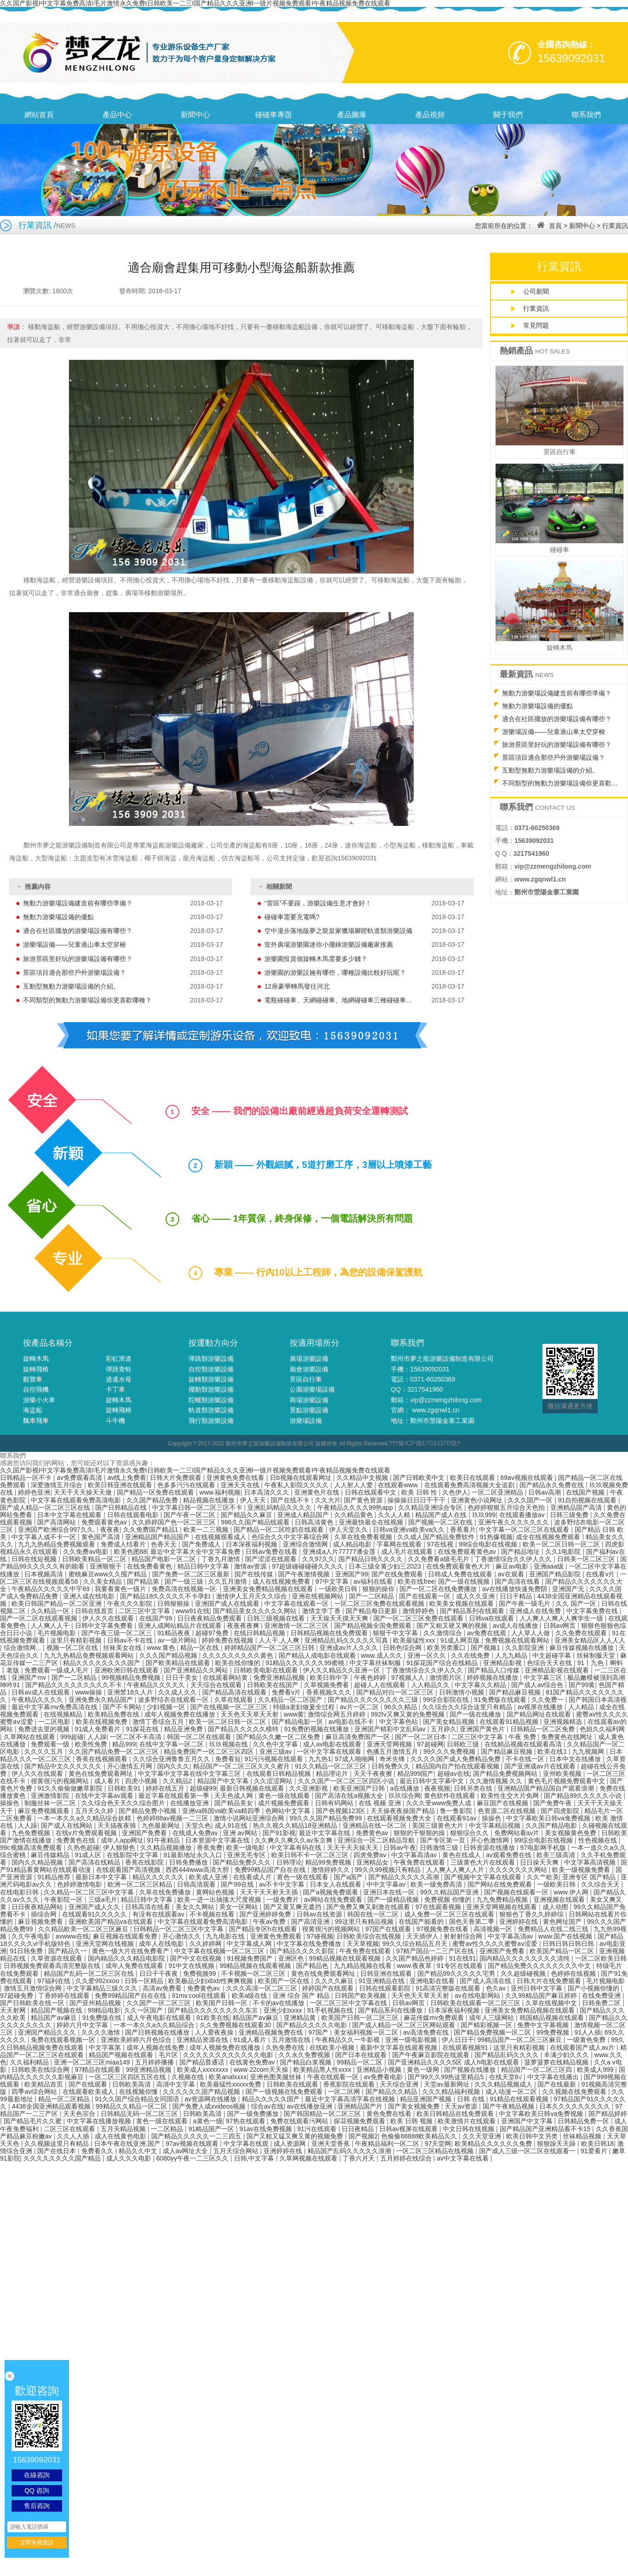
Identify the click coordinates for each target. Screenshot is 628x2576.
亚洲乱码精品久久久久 (280, 1507)
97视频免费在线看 (443, 1929)
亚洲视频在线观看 (560, 1899)
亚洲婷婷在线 (519, 1921)
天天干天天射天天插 (270, 1892)
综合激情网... (23, 1647)
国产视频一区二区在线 (441, 1522)
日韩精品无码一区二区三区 (140, 2113)
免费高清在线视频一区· (186, 1588)
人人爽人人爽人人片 (456, 1869)
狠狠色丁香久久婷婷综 (532, 1914)
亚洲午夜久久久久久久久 (514, 1522)
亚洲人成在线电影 (89, 1596)
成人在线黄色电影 (121, 2136)
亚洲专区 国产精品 (589, 1877)
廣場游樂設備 (309, 1358)
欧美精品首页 (44, 2084)
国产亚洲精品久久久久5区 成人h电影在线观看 (454, 2062)
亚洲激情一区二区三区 (297, 1625)
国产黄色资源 (364, 1500)
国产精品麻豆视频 (515, 1692)
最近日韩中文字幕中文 (433, 1781)
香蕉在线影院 (145, 1862)
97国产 (319, 2032)
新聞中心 (195, 115)
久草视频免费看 (327, 1685)
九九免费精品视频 (503, 1899)
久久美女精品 (103, 1581)
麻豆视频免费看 (41, 1921)
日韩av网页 (560, 1625)
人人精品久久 (431, 1685)
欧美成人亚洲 (209, 1877)
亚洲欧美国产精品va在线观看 (111, 1921)
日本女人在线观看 (336, 1884)
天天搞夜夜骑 (117, 1825)
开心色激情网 (490, 1840)
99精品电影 (104, 2010)
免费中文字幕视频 (544, 2025)
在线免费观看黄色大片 (459, 1566)
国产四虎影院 (561, 1810)
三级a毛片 (103, 1899)
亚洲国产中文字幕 (527, 2121)
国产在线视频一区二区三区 (229, 1707)
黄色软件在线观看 (450, 1795)
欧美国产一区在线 (284, 1981)
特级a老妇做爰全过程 (305, 1707)
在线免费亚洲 (602, 1995)
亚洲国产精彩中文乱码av (391, 1729)
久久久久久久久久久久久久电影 (229, 2055)
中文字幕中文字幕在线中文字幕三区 (190, 1773)
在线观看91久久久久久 (95, 1914)
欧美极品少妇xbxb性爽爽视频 (211, 1981)
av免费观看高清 (80, 1477)
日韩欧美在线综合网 (41, 2069)
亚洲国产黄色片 (483, 1729)
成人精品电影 (353, 1544)
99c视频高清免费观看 (31, 1847)
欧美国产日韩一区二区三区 (360, 2017)
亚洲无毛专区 (247, 1855)
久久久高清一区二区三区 (262, 1988)
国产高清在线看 (518, 1581)
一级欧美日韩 (339, 1588)
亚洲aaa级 (549, 1566)
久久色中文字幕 (276, 1744)
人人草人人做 (531, 1633)
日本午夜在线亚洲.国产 (128, 2143)
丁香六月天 (360, 2158)
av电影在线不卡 (352, 1721)
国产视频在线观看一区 (517, 1892)
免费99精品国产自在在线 (271, 1869)
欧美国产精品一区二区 (563, 1951)
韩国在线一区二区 (373, 1914)
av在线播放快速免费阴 (515, 1588)
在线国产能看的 (422, 1921)
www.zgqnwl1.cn (436, 1410)
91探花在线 (143, 1729)
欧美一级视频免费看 (582, 1869)
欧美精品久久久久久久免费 (494, 2143)
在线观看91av (457, 1818)
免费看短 (228, 1759)
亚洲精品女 (373, 1862)
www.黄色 (162, 1647)
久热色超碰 (83, 1847)
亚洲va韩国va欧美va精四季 (222, 1810)
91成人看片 (251, 2039)
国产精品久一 (68, 1951)
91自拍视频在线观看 (588, 1500)
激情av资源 (251, 1566)
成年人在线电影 (162, 1943)
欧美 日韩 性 (420, 1492)
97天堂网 (438, 2143)
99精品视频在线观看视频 (345, 1958)
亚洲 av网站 (241, 1833)
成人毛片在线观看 (407, 1551)
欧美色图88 (130, 1551)
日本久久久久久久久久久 (575, 2106)
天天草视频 (363, 1943)
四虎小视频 (142, 1781)
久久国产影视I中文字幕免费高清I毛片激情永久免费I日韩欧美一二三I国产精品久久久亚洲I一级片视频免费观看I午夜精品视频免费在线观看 (195, 1470)
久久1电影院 (564, 1551)
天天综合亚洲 (400, 2084)
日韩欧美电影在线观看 (267, 1670)
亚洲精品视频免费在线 (272, 2032)
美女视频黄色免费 (571, 1833)
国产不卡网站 (123, 1707)
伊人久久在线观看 (109, 1618)
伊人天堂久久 (349, 1529)
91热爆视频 (496, 1537)
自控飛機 (36, 1389)
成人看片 (108, 1781)
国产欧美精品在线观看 (179, 1662)
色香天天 (164, 1544)
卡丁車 (115, 1389)
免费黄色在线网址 (567, 1736)
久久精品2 (178, 1781)
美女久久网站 (196, 1907)
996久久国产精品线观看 (256, 1522)
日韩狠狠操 (174, 1603)
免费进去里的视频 (44, 1729)
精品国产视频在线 (57, 2010)
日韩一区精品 (145, 1981)
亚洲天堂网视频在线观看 (502, 1907)
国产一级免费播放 (253, 2113)
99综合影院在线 (446, 1699)
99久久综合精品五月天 (415, 1943)
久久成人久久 (178, 1692)
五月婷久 (444, 1729)
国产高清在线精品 (95, 1862)
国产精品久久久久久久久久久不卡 (74, 1685)
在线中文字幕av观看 (105, 1795)
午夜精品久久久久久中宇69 (51, 1588)
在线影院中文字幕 (133, 1855)
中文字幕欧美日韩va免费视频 (549, 1818)
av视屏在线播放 (541, 1707)
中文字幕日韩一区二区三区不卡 (198, 1507)
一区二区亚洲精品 (498, 1492)
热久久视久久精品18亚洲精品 (296, 1825)
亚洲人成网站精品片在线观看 (180, 1625)
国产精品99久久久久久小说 (583, 1795)
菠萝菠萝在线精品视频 (557, 2062)
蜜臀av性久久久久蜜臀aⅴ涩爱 (495, 1943)
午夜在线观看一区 (333, 2077)
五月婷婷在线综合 (407, 2158)
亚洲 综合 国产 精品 (302, 1995)
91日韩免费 (27, 1951)
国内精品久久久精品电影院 (127, 1958)
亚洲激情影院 (51, 1795)
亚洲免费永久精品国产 (102, 1699)
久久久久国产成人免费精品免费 (456, 1759)
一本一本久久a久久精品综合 (155, 2025)
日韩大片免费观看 (176, 1477)
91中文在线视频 (192, 1965)
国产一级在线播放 (476, 1714)
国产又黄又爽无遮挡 (293, 1907)
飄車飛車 (36, 1420)
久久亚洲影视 (309, 1788)
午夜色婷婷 (371, 1677)
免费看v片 (287, 1692)
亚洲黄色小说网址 (477, 1500)
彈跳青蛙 (118, 1369)
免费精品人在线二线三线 (554, 1929)
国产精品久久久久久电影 (312, 2025)
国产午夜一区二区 (190, 1514)
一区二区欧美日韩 (601, 1958)
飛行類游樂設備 (211, 1420)
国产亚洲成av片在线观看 (540, 1766)
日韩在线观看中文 (371, 1492)
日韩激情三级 (440, 1847)
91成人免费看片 (98, 1729)
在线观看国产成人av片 (583, 2047)
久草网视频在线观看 (309, 2158)
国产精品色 (313, 1965)
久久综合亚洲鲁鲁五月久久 (172, 1759)
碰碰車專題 (273, 115)
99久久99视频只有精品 (388, 1869)
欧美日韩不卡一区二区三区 (310, 1855)
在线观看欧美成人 (89, 2091)
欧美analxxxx (227, 2077)
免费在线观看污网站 (300, 2121)
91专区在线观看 (460, 1965)
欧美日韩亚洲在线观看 (121, 1485)
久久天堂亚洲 (482, 2136)
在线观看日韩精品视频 (279, 1773)
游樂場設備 (306, 1420)
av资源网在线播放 (211, 2099)
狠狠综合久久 (470, 1833)
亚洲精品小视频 (379, 2069)
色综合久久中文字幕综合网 (291, 1537)
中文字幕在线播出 (554, 2077)
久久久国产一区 (531, 1500)
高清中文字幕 (176, 2084)
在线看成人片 (253, 1877)
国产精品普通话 (202, 2062)
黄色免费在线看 (389, 2113)
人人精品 (582, 1707)
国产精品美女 (234, 1803)
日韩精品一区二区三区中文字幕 (179, 1929)
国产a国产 (349, 1877)
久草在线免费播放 (166, 1892)
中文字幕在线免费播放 (310, 1943)
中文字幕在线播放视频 (100, 2121)
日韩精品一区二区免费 (543, 1729)
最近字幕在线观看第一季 (174, 1795)
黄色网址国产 (563, 1921)
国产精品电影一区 (298, 1721)
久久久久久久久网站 (519, 1869)
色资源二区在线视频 (507, 1810)
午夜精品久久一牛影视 (348, 2039)
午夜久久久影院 (130, 1603)
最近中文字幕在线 (325, 1833)
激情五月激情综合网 (33, 1988)
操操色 (10, 1803)
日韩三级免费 (570, 1514)
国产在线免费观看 (398, 1574)
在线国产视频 (586, 1492)
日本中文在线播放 (576, 1759)
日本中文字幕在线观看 (70, 1514)
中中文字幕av (386, 1884)
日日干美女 (183, 1677)
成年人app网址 (122, 1840)
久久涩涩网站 (274, 1781)
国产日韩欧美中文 (419, 1477)
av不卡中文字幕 (282, 1884)
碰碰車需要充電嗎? (364, 917)
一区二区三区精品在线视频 (435, 2151)
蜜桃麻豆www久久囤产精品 (108, 1574)
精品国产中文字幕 (224, 1781)
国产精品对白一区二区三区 (395, 1692)
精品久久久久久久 (159, 1877)
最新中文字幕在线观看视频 (399, 2047)
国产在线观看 (89, 2084)
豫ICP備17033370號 (427, 1443)
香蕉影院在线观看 (350, 2084)
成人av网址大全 (186, 2151)
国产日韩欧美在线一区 (33, 2003)
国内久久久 (173, 1766)
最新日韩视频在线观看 (253, 1788)
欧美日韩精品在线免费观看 (456, 2113)
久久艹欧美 (543, 1877)
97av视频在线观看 (193, 2143)
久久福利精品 (30, 2062)
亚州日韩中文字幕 (537, 1988)
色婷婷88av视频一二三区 (173, 1818)
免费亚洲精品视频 (280, 1677)
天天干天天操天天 (353, 1847)
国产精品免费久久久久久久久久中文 (540, 1965)
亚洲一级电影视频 (412, 2039)
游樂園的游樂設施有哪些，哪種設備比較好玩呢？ (364, 972)
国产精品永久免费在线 (553, 1485)
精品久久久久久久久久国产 (102, 1662)
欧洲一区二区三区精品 (141, 1884)
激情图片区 (446, 1677)
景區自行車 (306, 1379)
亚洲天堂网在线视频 (106, 1943)
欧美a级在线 (250, 1995)
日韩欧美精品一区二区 (95, 1559)
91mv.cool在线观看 (199, 1995)
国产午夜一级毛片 (525, 1603)
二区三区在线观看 (70, 2128)
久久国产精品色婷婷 (415, 1958)
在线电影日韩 (20, 1892)
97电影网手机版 (543, 1847)
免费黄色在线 (77, 1840)
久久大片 (328, 1500)
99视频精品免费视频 (132, 1677)
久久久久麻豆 (335, 1981)
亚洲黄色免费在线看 (236, 1477)
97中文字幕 (332, 1581)
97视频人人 (408, 1677)
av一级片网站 (178, 1640)
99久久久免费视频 (450, 1751)
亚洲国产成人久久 (95, 1907)
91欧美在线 (212, 2017)
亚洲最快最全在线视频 (372, 1522)
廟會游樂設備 (309, 1369)
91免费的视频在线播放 (317, 1729)
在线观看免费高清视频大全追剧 (470, 1485)
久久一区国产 (144, 2010)
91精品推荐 (54, 1877)
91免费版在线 (102, 2017)
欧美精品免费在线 (114, 1714)
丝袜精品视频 (583, 2136)
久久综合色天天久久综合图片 (124, 1803)
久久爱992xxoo (98, 1981)
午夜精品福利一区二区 (388, 2143)
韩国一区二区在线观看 (200, 1736)
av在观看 (512, 1574)
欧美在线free (416, 1581)
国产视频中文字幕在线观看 (483, 1877)
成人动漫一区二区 (512, 2091)
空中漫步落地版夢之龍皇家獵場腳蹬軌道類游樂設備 (364, 931)
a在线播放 (405, 1788)
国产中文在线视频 (196, 1958)
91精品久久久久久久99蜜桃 (306, 1662)
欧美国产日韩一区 (222, 2003)
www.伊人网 (572, 1892)
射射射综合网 (464, 1936)
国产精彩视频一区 (487, 2025)
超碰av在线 (453, 1773)
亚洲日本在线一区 (390, 1892)
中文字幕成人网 (250, 1943)
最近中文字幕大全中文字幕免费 (196, 1551)
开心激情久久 (182, 1936)
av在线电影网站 (478, 1995)
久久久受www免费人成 (439, 1803)
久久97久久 (318, 1559)
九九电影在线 (226, 1936)
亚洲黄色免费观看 (276, 1936)
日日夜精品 (359, 2128)
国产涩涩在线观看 (271, 1559)
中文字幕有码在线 (296, 1847)
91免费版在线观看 (501, 1699)
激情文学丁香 (322, 1611)
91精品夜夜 (174, 1633)
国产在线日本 (57, 2151)
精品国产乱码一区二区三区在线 (90, 1973)
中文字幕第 (106, 2047)
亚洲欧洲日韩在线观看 (127, 1670)
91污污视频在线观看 (275, 1759)
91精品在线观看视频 (520, 2099)
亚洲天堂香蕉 (331, 2143)
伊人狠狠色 (120, 1847)
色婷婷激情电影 (80, 1884)
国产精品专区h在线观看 (264, 1929)
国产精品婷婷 (607, 2113)
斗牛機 (115, 1420)
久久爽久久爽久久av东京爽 (294, 1840)
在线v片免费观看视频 (87, 1833)
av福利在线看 (374, 1581)
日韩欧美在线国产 (273, 1685)
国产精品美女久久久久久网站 (255, 1611)
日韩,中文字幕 (255, 2158)
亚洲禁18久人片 (130, 1692)
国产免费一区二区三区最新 (191, 1574)
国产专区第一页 (443, 1840)
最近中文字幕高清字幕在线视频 (351, 2099)
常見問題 (536, 325)
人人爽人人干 (51, 1625)
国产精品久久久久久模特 (244, 1729)
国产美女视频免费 (414, 2106)
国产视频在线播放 (470, 2069)
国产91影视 (279, 1833)
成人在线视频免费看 (282, 1581)
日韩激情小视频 (462, 1692)
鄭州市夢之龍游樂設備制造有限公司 (442, 1358)
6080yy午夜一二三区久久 (193, 2158)
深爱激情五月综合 (57, 1485)
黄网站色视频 (216, 1892)
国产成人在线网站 (67, 1825)
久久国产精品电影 (552, 1825)
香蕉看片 (463, 1529)
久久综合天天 (601, 1884)
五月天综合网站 (236, 2151)
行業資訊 (615, 225)
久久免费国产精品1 (151, 1529)
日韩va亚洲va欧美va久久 (409, 1529)
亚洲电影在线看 (433, 1981)
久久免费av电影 (86, 1551)
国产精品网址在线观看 (540, 1714)
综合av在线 (267, 2106)
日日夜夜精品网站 (38, 1907)
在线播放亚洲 (190, 1803)
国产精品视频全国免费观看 (373, 1625)
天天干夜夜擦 (374, 1773)
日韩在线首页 (95, 1611)
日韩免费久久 (391, 1766)
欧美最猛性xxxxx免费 (231, 2084)
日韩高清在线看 (148, 1907)
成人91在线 (232, 1825)
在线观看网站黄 (226, 1677)
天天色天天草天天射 (250, 1714)
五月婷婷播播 (155, 2062)
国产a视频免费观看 (331, 1892)
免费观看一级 (51, 1744)
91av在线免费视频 (267, 2128)
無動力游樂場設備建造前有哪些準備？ (123, 903)
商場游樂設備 (309, 1400)
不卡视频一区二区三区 (254, 1973)
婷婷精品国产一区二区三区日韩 (270, 1647)
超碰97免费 (212, 1633)
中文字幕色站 (399, 1721)
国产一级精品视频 (394, 1899)
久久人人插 (74, 2136)
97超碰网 (430, 1744)
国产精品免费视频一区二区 (493, 2032)
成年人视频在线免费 (156, 2047)
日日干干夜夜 (159, 1973)
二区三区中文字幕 (145, 1611)
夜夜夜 (110, 1529)
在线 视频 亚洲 (381, 1803)
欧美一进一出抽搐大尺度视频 (220, 1899)
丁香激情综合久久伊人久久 (514, 1559)
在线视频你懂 (139, 2091)
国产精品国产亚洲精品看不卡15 (546, 2128)
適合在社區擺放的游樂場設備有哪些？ (123, 931)
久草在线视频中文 (552, 2003)
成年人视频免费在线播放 (180, 1714)
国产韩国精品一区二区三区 (323, 2113)
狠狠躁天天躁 (557, 2143)
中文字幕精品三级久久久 (103, 1988)
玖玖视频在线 (229, 1744)
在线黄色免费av (253, 2062)
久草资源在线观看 (57, 1958)
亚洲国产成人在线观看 (228, 1603)
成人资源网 (291, 2143)
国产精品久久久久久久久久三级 (374, 1699)
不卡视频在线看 (212, 1914)
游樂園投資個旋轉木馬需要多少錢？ (364, 959)
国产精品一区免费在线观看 (156, 1492)
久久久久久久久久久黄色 (238, 1655)
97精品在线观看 (98, 2069)
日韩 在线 (471, 2099)
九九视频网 (589, 1751)
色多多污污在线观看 (187, 1485)
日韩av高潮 (545, 1492)
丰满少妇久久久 (567, 2055)
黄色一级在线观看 (285, 1795)
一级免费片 (284, 1899)
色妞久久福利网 (602, 1729)
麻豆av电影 (513, 1566)
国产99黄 (582, 1685)
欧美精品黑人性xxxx (323, 2069)
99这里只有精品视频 (365, 1921)
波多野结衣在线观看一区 (174, 1699)
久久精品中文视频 (363, 1477)
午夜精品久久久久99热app (356, 1507)
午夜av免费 (270, 1921)
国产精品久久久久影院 (303, 1951)
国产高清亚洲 (311, 1921)
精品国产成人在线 (441, 1514)
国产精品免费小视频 (148, 1810)
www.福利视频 (220, 1492)
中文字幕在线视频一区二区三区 (220, 1951)
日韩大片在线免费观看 (550, 1981)
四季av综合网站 (35, 2091)
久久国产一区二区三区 (159, 2003)
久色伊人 (455, 1492)
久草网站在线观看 (30, 1736)
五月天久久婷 (95, 1810)
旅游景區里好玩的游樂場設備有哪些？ (123, 959)
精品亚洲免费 (184, 1729)
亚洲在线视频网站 (318, 1596)
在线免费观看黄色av (468, 1551)
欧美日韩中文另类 (532, 2136)
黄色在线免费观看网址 (102, 1773)
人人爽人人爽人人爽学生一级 (562, 1618)
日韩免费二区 (602, 2003)
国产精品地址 (521, 1551)
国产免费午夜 (553, 1803)
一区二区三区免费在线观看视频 (380, 1603)
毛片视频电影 (57, 1633)
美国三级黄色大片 (438, 1825)
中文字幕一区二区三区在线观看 (525, 1529)
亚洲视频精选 (563, 1721)
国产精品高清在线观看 (235, 1692)
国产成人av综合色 (538, 1685)
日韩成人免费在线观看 (461, 1574)
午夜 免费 (523, 1736)
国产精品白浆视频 (306, 2062)
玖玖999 (484, 1514)
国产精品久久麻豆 (247, 1514)
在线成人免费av (196, 1833)
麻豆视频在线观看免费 (126, 1936)
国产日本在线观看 (361, 2055)
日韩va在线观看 (492, 1618)
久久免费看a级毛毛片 (439, 1559)
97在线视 (441, 1544)
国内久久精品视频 (38, 1862)
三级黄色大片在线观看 (484, 1862)
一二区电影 (55, 1721)
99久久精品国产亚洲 (450, 1892)
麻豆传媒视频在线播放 (582, 1647)
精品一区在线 (200, 1647)
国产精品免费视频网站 (506, 1773)
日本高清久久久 (267, 1492)
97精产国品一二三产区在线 (436, 1951)
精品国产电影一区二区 (164, 1559)
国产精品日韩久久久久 (371, 1559)
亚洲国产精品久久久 (48, 2032)
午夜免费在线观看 (420, 1862)
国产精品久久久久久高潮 (404, 1877)
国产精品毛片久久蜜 (33, 2121)
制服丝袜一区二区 (51, 1803)
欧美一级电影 (246, 1847)
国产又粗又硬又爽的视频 (453, 1625)
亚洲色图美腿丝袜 (276, 2077)
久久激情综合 (443, 1633)
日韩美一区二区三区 (587, 1559)
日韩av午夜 (399, 1847)
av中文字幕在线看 (464, 2158)
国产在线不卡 (291, 1500)
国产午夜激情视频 (304, 1574)
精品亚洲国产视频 (426, 2099)
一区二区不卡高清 (136, 1736)
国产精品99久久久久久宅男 (457, 1973)
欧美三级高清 (557, 1855)
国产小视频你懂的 (594, 1988)
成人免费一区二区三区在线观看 (450, 1914)
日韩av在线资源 (320, 1914)
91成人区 (89, 1855)
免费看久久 (98, 2151)
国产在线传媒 (254, 1574)
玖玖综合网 (404, 1795)
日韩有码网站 (335, 1803)
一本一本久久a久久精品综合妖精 (85, 1818)
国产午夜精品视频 (509, 2106)
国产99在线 (238, 1884)
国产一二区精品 (372, 1596)
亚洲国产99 (351, 1574)
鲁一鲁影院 (457, 1810)
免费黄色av (373, 1833)
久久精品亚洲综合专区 (431, 1507)
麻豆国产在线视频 (503, 1803)
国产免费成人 (202, 1544)
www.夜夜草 (415, 1965)
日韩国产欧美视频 (361, 1995)
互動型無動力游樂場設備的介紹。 (123, 986)
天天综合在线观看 (217, 1685)
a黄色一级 (208, 2121)
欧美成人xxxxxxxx (203, 2069)
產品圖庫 (351, 115)
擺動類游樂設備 (211, 1389)
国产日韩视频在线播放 (158, 2032)
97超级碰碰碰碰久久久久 (308, 1566)
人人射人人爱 (354, 1485)
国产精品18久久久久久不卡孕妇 (166, 1596)
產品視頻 (430, 115)
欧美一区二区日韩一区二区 (562, 1544)
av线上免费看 (127, 1477)
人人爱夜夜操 (215, 2032)
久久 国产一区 (577, 1603)
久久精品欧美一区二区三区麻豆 (84, 1929)
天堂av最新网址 (447, 2084)
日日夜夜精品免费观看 (210, 1618)
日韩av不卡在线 (130, 1640)
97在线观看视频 (438, 1907)
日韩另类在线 (474, 1788)
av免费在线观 (487, 1633)
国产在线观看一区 (425, 1596)
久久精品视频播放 (167, 1847)
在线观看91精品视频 (510, 1721)
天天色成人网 (234, 1795)
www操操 (89, 1692)
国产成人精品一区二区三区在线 (46, 1507)
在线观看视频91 (466, 2047)
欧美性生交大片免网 (511, 1795)
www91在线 (193, 1611)
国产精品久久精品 (392, 2091)
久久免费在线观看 (582, 1633)
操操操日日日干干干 (417, 1500)
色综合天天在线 (550, 1662)
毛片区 (169, 2055)
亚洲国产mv (29, 1677)
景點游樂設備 (309, 1410)
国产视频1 (486, 1647)
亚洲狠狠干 (107, 1566)
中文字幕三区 (544, 1677)
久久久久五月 (44, 1751)
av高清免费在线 (427, 2032)
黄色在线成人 (462, 1855)
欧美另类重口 (447, 1647)
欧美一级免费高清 (437, 1884)
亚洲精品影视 (503, 1662)
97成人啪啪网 (355, 1759)
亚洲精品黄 (301, 2017)
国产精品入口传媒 (494, 1670)
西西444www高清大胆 (198, 1869)
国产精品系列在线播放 (391, 2010)
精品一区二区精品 (64, 2099)
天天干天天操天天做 (84, 1492)
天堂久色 (198, 1825)
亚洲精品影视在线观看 (558, 1670)
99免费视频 (554, 2032)
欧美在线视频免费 (102, 1721)
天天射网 (14, 2010)
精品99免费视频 (329, 1862)
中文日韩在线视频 (469, 2128)
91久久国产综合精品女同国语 (138, 2099)
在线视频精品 (64, 1714)
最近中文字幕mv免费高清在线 (55, 1707)
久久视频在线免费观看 (575, 2091)
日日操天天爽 (540, 1862)
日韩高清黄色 (315, 1522)
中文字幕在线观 (246, 2143)
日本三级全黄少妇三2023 (385, 1566)
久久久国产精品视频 (169, 1655)
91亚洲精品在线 (382, 1981)
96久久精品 (401, 1707)
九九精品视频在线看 (364, 1965)
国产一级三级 (185, 1581)
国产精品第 (144, 1581)
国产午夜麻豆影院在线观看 (431, 2055)
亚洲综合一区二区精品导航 (377, 1840)
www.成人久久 (382, 1655)
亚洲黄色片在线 (317, 1492)
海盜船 (32, 1410)
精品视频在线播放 (209, 1500)
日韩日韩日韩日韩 (569, 1943)
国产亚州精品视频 (96, 2003)
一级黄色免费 (587, 2039)
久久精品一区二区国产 (291, 1699)
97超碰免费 (17, 1995)
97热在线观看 (246, 2121)
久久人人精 (395, 1514)
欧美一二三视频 (206, 1529)
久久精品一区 (51, 1611)
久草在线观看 (234, 1699)
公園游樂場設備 (312, 1389)
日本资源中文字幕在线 (218, 1840)
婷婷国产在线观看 (328, 1988)
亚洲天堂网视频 (390, 1744)
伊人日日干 (458, 2039)
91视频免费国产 (250, 1958)
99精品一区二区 (360, 2062)
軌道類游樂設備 (211, 1410)
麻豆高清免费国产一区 (358, 1736)
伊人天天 (254, 1500)
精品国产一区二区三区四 (537, 2069)
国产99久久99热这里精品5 (446, 2077)
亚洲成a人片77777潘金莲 (340, 1551)
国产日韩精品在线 (121, 1507)
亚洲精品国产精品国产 (158, 1537)
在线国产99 (156, 1618)
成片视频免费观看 (284, 1803)
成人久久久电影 (129, 2158)
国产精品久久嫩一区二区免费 (279, 1736)
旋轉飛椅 (36, 1369)
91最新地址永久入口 (193, 1855)
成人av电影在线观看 (333, 1744)
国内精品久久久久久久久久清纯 (525, 1958)
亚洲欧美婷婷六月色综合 (137, 2039)
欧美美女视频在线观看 (462, 1603)
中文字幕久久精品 (481, 1685)
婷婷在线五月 (166, 1788)
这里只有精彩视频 (76, 1640)
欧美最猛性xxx (415, 1640)
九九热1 (319, 1759)
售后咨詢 (37, 2505)
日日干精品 (517, 1596)
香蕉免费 (210, 1847)
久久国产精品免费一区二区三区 (114, 1751)
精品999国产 (415, 1773)
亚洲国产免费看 (145, 1833)
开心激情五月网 (130, 1766)
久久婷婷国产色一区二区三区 (174, 1522)
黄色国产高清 (101, 1537)
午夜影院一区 (64, 1899)
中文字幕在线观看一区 (297, 1603)
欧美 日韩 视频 (412, 2121)
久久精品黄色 (354, 1514)
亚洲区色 (292, 1958)
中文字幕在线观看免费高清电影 (77, 1500)
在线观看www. (399, 1485)
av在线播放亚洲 (310, 2106)
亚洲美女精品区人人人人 (589, 1640)
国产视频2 (363, 2136)
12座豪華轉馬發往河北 (364, 986)
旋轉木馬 (36, 1358)
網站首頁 (39, 115)
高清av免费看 (163, 1988)
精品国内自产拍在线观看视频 (458, 1766)
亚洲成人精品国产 (304, 1514)
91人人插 (588, 2032)
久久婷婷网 (206, 1943)
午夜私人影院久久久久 (297, 1485)
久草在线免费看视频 (364, 1537)
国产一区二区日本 (421, 1736)
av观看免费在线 (509, 1855)
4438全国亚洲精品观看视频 (51, 2106)
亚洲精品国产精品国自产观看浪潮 (546, 1788)
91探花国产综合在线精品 (443, 1662)
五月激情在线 (292, 2039)
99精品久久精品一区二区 (132, 2106)
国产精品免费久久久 (243, 1862)
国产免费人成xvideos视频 (209, 2106)
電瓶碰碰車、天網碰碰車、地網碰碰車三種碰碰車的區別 (364, 1000)
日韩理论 (289, 1862)
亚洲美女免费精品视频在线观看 (269, 1588)
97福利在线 (54, 1981)
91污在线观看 (317, 2128)
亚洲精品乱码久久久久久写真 (347, 1640)
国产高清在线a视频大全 (350, 1795)
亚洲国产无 (569, 1588)
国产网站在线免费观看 (501, 1884)
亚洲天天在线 (241, 1485)
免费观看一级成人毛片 (57, 1670)
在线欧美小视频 (332, 2047)
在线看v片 (601, 1574)
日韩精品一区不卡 (26, 1477)
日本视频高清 (44, 1574)
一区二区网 (345, 2091)
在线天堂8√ (506, 2077)
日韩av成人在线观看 (41, 1692)
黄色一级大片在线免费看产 (131, 1951)
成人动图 (556, 1907)
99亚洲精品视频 (149, 2069)
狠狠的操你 (379, 1588)
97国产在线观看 (388, 1929)
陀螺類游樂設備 (211, 1400)
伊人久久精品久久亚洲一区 (342, 1670)
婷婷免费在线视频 (228, 1640)
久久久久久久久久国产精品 (63, 2158)
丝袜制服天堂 (597, 1655)
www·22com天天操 (262, 2069)
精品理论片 (333, 1773)
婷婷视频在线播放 (493, 1677)
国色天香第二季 (472, 1921)
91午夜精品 (164, 1840)
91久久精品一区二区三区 (331, 1766)
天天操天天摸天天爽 (340, 1618)
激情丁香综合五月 (159, 1721)
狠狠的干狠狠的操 (420, 1833)
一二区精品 (168, 2128)
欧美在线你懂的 (238, 1662)
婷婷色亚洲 (34, 1492)
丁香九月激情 (221, 1559)
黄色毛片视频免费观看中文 (567, 1781)
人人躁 (97, 1736)
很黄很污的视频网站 (61, 1781)
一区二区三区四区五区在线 (128, 2077)
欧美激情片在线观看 (467, 2121)
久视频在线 (188, 2077)
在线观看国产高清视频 (129, 1869)
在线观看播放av (523, 1514)
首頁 (555, 225)
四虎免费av (371, 1855)
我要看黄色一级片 (121, 1588)
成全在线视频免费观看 (549, 1537)
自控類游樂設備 (211, 1369)
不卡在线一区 (526, 1759)
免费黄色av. (205, 1988)
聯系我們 (586, 115)
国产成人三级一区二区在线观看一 (528, 2151)
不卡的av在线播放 (280, 2003)
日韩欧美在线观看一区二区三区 (476, 2003)
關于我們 (508, 115)
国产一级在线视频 (464, 1581)
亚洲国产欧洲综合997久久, (57, 1529)
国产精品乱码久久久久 (507, 2055)
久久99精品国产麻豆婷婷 (541, 1995)
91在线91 (462, 1958)
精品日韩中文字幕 (204, 1566)
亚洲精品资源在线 (203, 2039)
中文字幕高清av (415, 1855)
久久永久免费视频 (305, 2055)
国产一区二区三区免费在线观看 (419, 1618)
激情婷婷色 (419, 1611)
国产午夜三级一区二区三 (117, 1633)
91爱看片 (595, 2151)
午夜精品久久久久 (38, 1699)
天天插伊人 (423, 1936)
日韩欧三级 (464, 1744)
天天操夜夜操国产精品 (404, 1810)
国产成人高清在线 (486, 1981)
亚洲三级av (276, 1751)
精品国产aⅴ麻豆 (55, 2017)
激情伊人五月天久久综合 (252, 1596)
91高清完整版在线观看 (449, 1988)
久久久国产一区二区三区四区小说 (347, 1781)
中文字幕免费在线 (593, 1611)
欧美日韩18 (597, 2143)
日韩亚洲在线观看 (387, 1973)
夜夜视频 (437, 1788)
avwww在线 (72, 1936)
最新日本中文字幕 (102, 1877)
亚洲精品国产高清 (577, 1507)
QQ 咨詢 (36, 2490)
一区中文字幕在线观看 (330, 1751)
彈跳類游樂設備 (211, 1358)
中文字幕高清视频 (590, 1862)
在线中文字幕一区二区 (172, 1744)
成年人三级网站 (492, 2017)
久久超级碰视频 (524, 1973)
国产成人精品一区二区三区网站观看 (404, 2025)
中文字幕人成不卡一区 (44, 1537)
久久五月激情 (228, 1581)
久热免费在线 (286, 2047)
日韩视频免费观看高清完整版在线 (53, 1965)
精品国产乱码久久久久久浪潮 (350, 2151)
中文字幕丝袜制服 (376, 1662)
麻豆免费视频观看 (44, 1810)
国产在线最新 (557, 2084)
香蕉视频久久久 (329, 1692)
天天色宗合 (80, 2113)
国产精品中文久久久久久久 (63, 1766)
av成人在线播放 (516, 1625)
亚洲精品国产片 (360, 2106)
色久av (497, 1988)
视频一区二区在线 (73, 1647)
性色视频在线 (598, 1840)
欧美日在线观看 (473, 1477)
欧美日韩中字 (330, 1677)
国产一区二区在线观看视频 (39, 1618)
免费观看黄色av (105, 1522)
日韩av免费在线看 (272, 1551)
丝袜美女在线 (123, 1647)
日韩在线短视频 (34, 1559)
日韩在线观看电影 (133, 1514)
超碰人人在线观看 (380, 1685)
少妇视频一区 (167, 1707)
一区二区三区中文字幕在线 (349, 2003)
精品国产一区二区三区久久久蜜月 (242, 1766)
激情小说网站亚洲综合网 (249, 1818)
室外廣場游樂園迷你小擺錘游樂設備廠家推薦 (364, 944)
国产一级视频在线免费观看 (285, 2091)
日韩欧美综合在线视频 (370, 1936)
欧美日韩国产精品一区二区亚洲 (57, 1603)
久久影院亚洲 (525, 1647)
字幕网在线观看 (400, 1544)
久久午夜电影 (31, 1936)
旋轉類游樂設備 (211, 1379)
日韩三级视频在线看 (277, 1618)
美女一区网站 (239, 1907)
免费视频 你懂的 (448, 1899)
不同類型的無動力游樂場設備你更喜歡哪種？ (123, 1000)
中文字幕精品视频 (495, 1825)
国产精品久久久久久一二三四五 (197, 2136)
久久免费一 (548, 1699)
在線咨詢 (37, 2475)
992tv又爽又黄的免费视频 (408, 1714)
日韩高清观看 (197, 1884)
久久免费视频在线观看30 (236, 2025)
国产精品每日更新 (372, 1611)
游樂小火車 (39, 1400)
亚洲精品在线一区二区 (376, 1825)
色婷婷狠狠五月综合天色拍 (507, 1507)
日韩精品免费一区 (584, 2121)
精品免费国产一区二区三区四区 (210, 1751)
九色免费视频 (31, 1833)
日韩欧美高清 (132, 2084)
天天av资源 (462, 2106)
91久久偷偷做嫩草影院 (70, 1788)
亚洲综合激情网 (306, 1544)
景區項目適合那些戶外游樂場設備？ (123, 972)
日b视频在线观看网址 (301, 1477)
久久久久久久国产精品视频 (202, 2091)
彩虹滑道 (118, 1358)
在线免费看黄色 (150, 1566)
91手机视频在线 (330, 2010)
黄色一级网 (424, 2069)
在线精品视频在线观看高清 (524, 1744)
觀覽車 (32, 1379)
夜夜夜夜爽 (244, 1625)
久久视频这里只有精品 (57, 2143)
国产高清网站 (57, 1522)
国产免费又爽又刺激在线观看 (369, 1907)
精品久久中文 (139, 2151)
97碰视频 (320, 1936)
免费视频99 (200, 1973)
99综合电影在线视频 (489, 1544)
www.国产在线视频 (566, 1936)
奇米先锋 (393, 1759)
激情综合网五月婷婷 (337, 1714)
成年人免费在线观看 (135, 1965)
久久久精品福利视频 (452, 2091)
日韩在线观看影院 (385, 1988)
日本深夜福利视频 (252, 1544)
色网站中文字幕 (288, 1810)
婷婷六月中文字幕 (83, 2025)
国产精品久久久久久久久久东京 (214, 2010)
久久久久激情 (101, 2032)
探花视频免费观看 (360, 2121)
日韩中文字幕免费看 (105, 1625)
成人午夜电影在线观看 (160, 2017)
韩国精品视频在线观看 (553, 2017)
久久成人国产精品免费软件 (436, 1537)
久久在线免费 (471, 1655)
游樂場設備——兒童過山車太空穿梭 (123, 944)
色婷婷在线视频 (574, 1973)
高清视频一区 (494, 1929)
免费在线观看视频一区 (64, 2039)
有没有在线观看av (159, 1914)
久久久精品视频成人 (504, 2084)
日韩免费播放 (189, 1862)
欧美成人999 (596, 2069)
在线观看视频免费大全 (400, 1818)
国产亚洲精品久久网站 (197, 1670)
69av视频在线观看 (527, 1477)
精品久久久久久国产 (272, 2099)
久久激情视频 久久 (497, 1781)
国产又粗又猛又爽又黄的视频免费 (295, 2136)
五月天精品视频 (124, 2128)
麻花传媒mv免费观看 (435, 2017)
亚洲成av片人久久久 (350, 1647)
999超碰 (72, 1736)
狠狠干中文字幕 (396, 1633)
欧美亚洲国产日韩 (360, 1788)
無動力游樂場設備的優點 (123, 917)
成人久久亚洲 (476, 1596)
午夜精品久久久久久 (157, 1685)
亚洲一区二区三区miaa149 (93, 2062)
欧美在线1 (553, 1751)
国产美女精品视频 (449, 1721)
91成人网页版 (460, 1640)
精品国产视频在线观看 (122, 2055)
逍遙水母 (118, 1379)
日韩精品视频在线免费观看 (330, 1633)
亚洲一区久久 (427, 1655)
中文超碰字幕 (552, 1655)
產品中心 (117, 115)
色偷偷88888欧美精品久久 (420, 2136)
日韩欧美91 (125, 1788)
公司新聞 (536, 291)
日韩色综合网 (403, 1647)
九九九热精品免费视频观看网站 (90, 1655)
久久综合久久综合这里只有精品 (468, 1707)
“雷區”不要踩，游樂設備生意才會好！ (364, 903)
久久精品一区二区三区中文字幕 (90, 1892)
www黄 (294, 1714)
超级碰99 (203, 1788)
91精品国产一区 (212, 2128)
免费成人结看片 (124, 1544)
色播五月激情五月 (393, 1751)
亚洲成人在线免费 (536, 1611)
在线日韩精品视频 (260, 1633)
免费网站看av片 (518, 1833)
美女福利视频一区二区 (367, 2032)
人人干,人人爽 (280, 1640)
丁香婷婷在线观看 (64, 1995)
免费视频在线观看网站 (518, 1640)
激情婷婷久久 (331, 1869)
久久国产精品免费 (153, 1500)
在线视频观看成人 (221, 1537)
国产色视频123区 (341, 1810)
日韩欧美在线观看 (293, 2084)
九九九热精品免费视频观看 (57, 1544)
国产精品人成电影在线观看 (318, 1655)
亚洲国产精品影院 (555, 1574)
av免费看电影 (384, 2077)
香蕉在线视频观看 (102, 1759)
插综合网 (44, 1914)
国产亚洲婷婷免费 (266, 1914)
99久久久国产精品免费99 (327, 1818)
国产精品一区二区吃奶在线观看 (279, 1529)
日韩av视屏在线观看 (409, 2128)
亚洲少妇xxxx (283, 2010)
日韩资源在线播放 (490, 1847)
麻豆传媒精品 (51, 1855)
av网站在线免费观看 (334, 1899)
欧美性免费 (92, 1744)
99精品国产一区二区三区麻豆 (520, 2039)
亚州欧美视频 (563, 1773)
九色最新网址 (162, 1825)
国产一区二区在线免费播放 (439, 1588)
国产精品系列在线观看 (473, 1611)
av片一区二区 (360, 1707)
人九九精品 (512, 1655)
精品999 (124, 1744)
